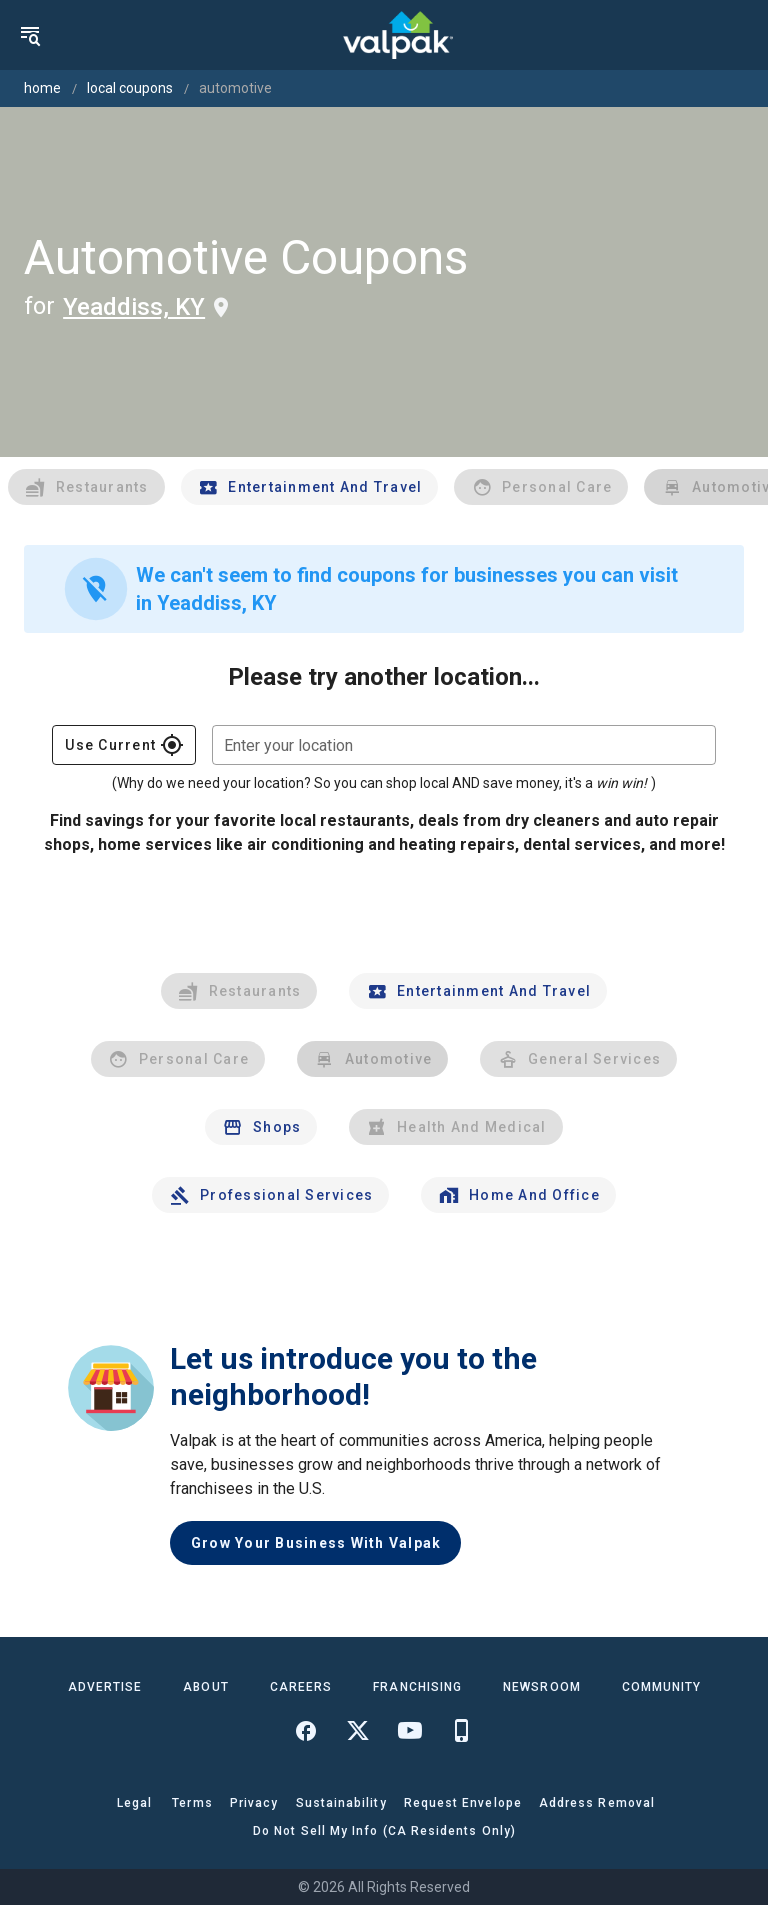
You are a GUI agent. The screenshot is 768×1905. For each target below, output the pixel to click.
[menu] (30, 35)
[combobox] (464, 745)
